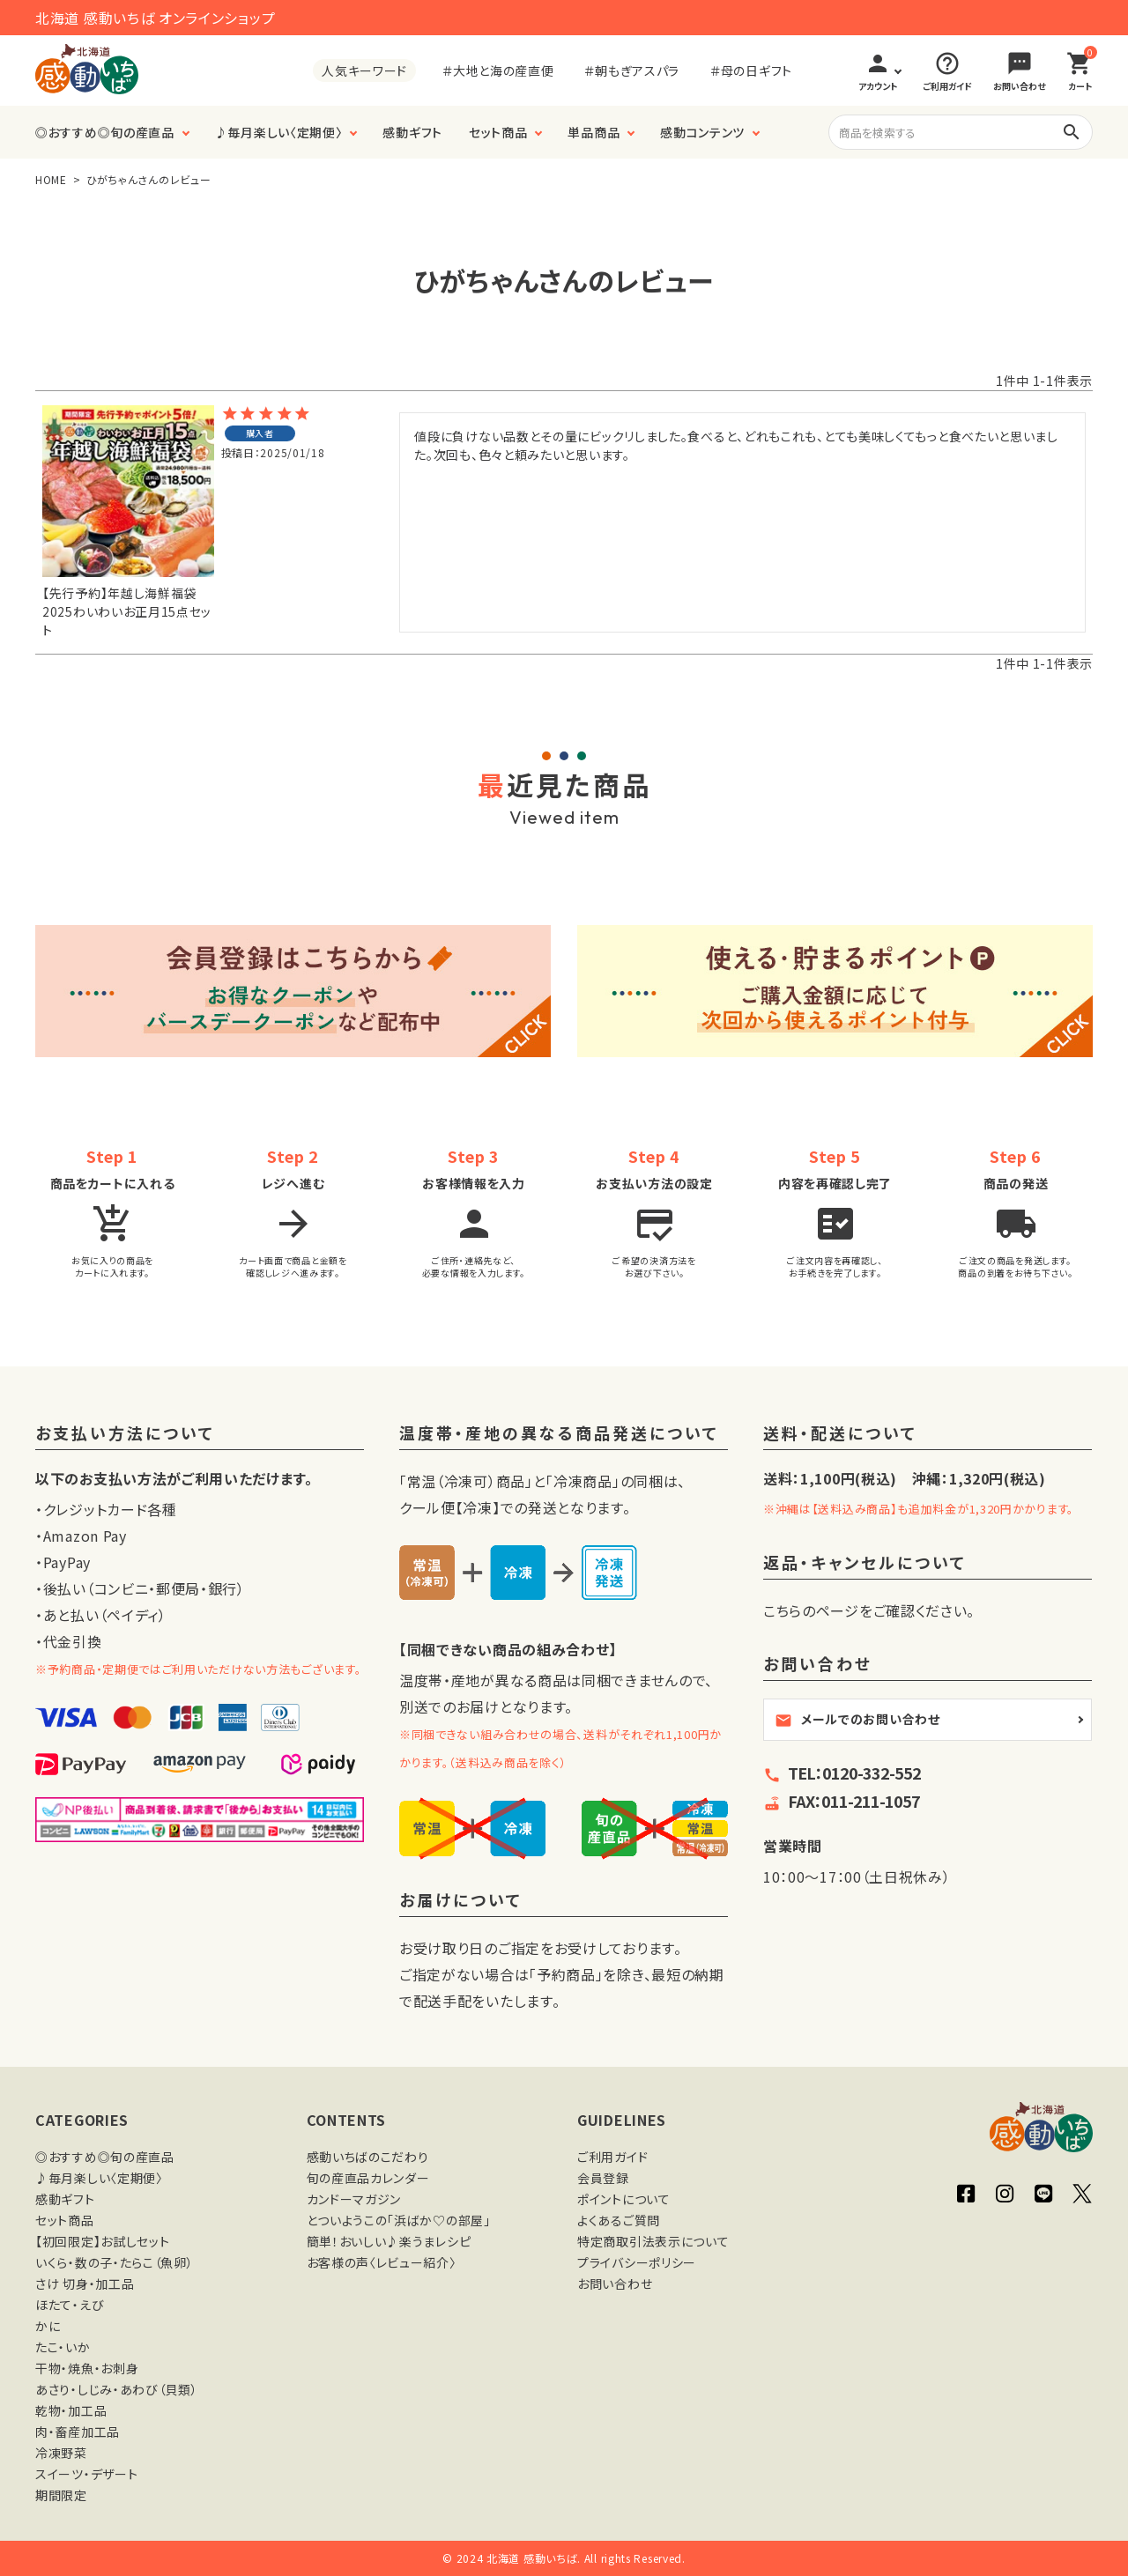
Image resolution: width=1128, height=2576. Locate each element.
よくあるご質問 (618, 2220)
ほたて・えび (69, 2304)
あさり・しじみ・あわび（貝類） (116, 2389)
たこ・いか (63, 2347)
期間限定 (61, 2495)
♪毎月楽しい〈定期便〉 (279, 132)
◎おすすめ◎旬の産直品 (104, 132)
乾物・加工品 (71, 2410)
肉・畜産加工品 (77, 2431)
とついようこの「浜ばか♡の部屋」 (399, 2220)
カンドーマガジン (354, 2199)
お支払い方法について (125, 1434)
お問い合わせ (614, 2283)
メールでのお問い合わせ (857, 1719)
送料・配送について (840, 1434)
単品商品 (594, 132)
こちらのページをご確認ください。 (869, 1610)
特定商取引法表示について (653, 2241)
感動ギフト (412, 132)
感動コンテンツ (702, 132)
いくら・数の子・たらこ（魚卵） (114, 2262)
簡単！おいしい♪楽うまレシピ (389, 2241)
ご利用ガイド (612, 2156)
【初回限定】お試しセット (102, 2241)
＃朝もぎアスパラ (631, 70)
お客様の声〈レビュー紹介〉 (381, 2262)
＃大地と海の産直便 (497, 70)
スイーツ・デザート (86, 2474)
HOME (51, 179)
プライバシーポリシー (636, 2262)
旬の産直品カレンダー (368, 2178)
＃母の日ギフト (751, 70)
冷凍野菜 (61, 2452)
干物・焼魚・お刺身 (86, 2368)
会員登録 (603, 2178)
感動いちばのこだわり (368, 2156)
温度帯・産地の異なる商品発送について (559, 1434)
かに (47, 2326)
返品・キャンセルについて (865, 1563)
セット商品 (498, 132)
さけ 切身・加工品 (84, 2283)
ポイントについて (624, 2199)
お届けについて (461, 1901)
